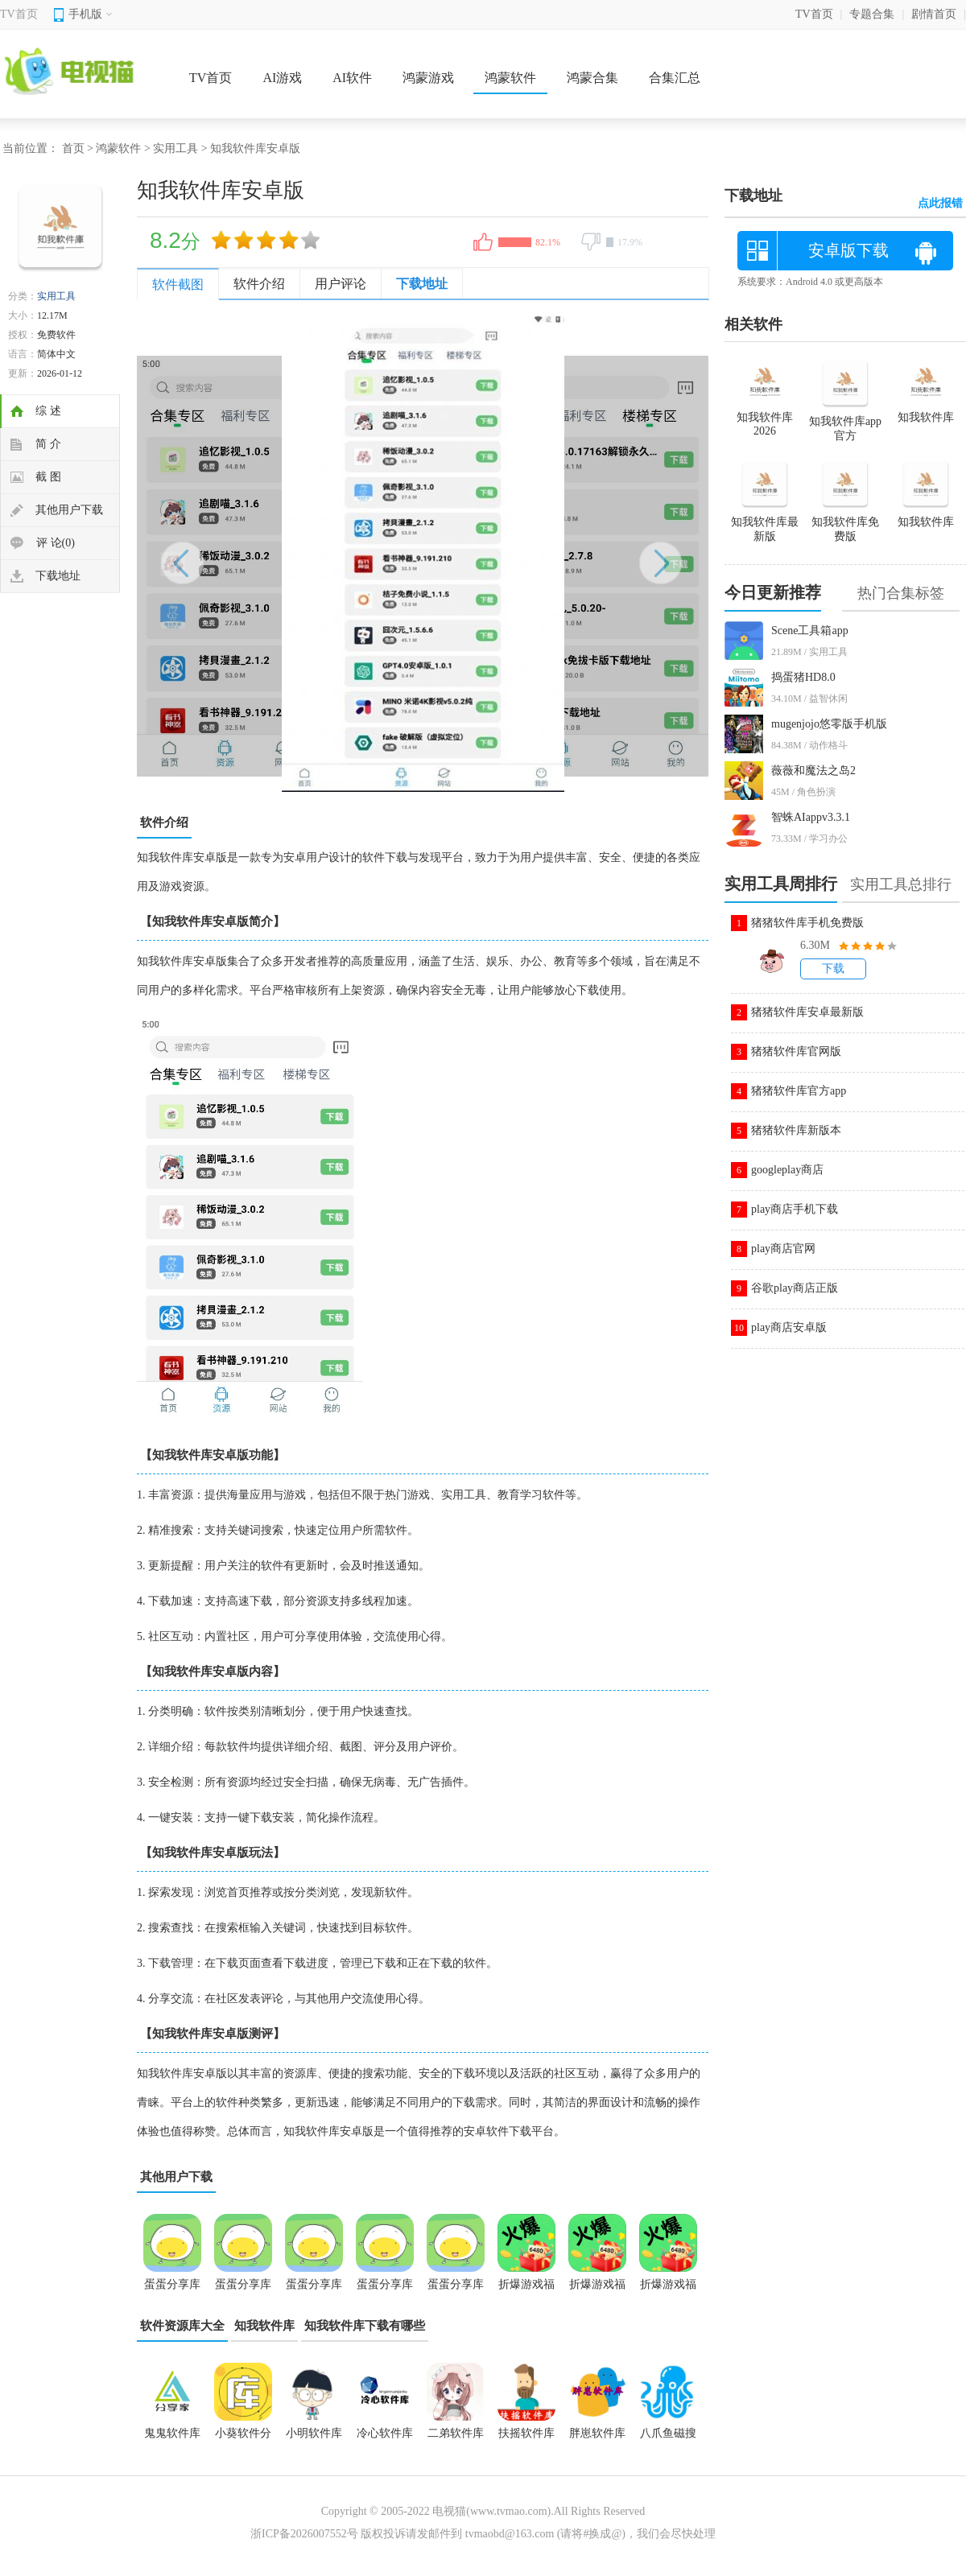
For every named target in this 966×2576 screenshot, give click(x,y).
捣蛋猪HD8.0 (803, 677)
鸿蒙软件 (510, 77)
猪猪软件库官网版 (796, 1051)
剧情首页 (933, 14)
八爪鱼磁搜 (668, 2433)
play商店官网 (783, 1249)
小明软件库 (314, 2433)
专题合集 (871, 14)
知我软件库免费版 (845, 522)
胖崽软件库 (597, 2433)
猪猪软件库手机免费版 (807, 923)
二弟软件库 (455, 2433)
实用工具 (175, 148)
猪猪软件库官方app (798, 1091)
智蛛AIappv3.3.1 (810, 817)
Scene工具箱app (809, 630)
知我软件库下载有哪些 (364, 2325)
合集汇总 (674, 77)
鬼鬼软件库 (172, 2433)
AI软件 (352, 77)
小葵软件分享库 (243, 2438)
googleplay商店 (787, 1170)
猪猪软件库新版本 (796, 1130)
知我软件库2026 (765, 417)
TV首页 (19, 14)
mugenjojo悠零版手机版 (829, 724)
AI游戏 (282, 77)
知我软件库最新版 (765, 522)
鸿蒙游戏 (428, 77)
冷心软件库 (385, 2433)
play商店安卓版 (789, 1327)
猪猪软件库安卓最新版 (807, 1012)
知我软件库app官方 (845, 422)
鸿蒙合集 (592, 77)
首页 (73, 148)
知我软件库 (264, 2325)
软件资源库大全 (182, 2325)
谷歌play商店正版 (794, 1288)
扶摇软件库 (526, 2433)
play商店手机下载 (794, 1209)
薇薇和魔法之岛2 (813, 771)
